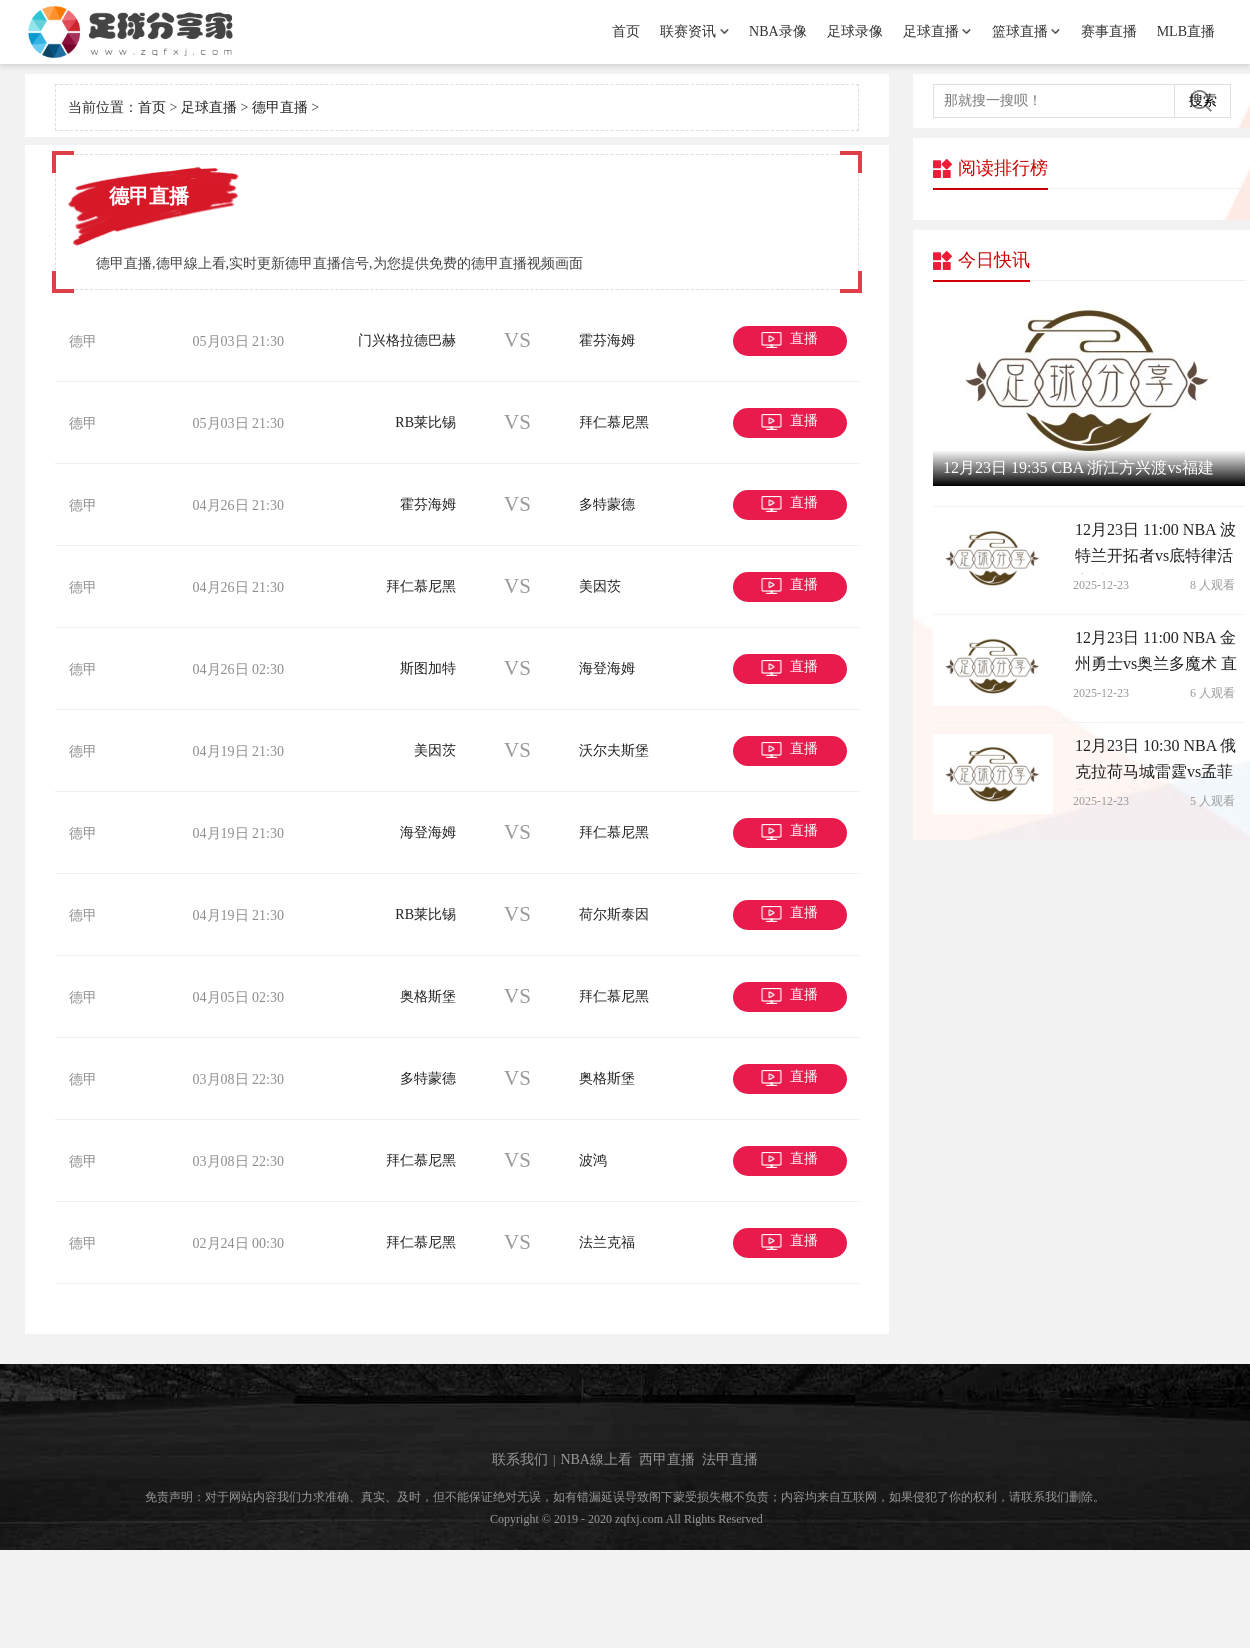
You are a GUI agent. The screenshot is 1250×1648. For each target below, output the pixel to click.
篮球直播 (1020, 31)
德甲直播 (280, 107)
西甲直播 (667, 1557)
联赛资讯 (688, 31)
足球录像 (855, 31)
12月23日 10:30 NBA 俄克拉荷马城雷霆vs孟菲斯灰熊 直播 (1155, 762)
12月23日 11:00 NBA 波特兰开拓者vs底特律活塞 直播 (1155, 548)
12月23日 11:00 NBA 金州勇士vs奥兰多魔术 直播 (1156, 655)
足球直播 (931, 31)
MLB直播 (1186, 31)
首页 (626, 31)
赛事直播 (1109, 31)
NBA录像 (778, 31)
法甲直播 (730, 1557)
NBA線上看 (596, 1557)
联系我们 (520, 1557)
